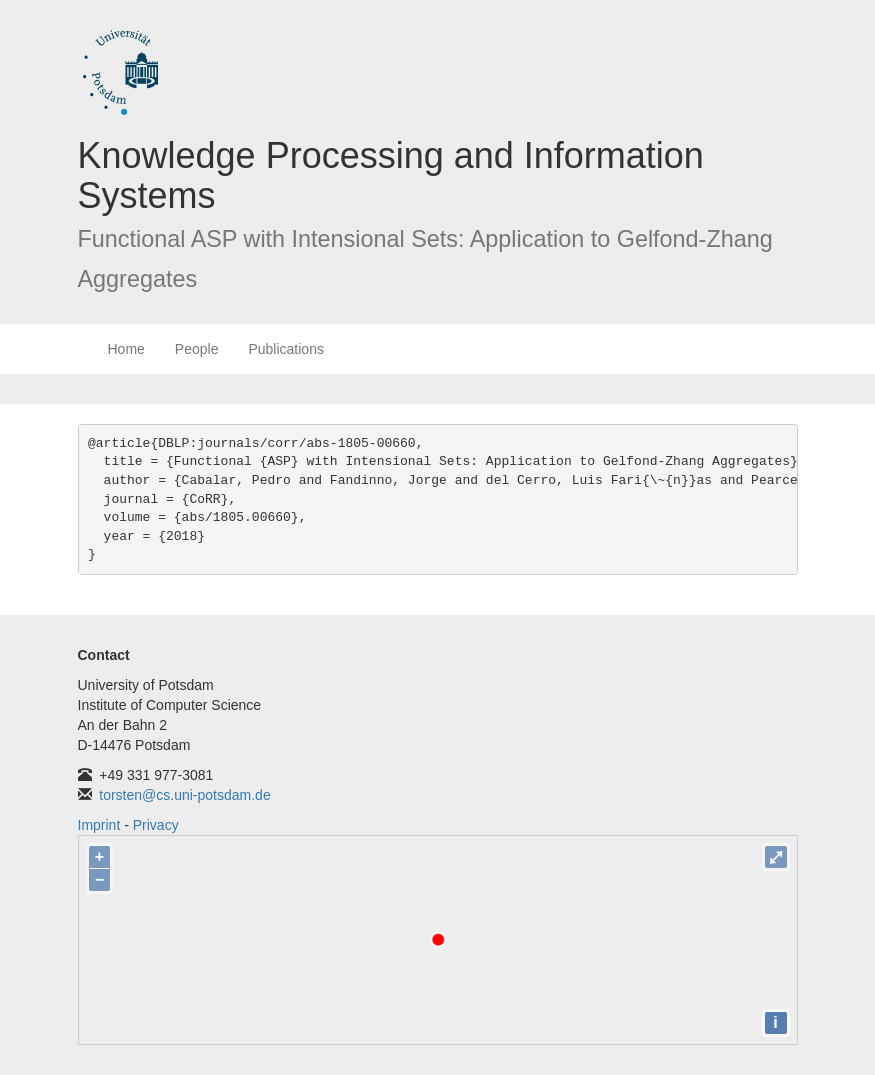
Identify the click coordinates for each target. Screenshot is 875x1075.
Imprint (99, 825)
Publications (286, 349)
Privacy (156, 825)
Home (126, 349)
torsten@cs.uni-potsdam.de (184, 795)
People (197, 349)
